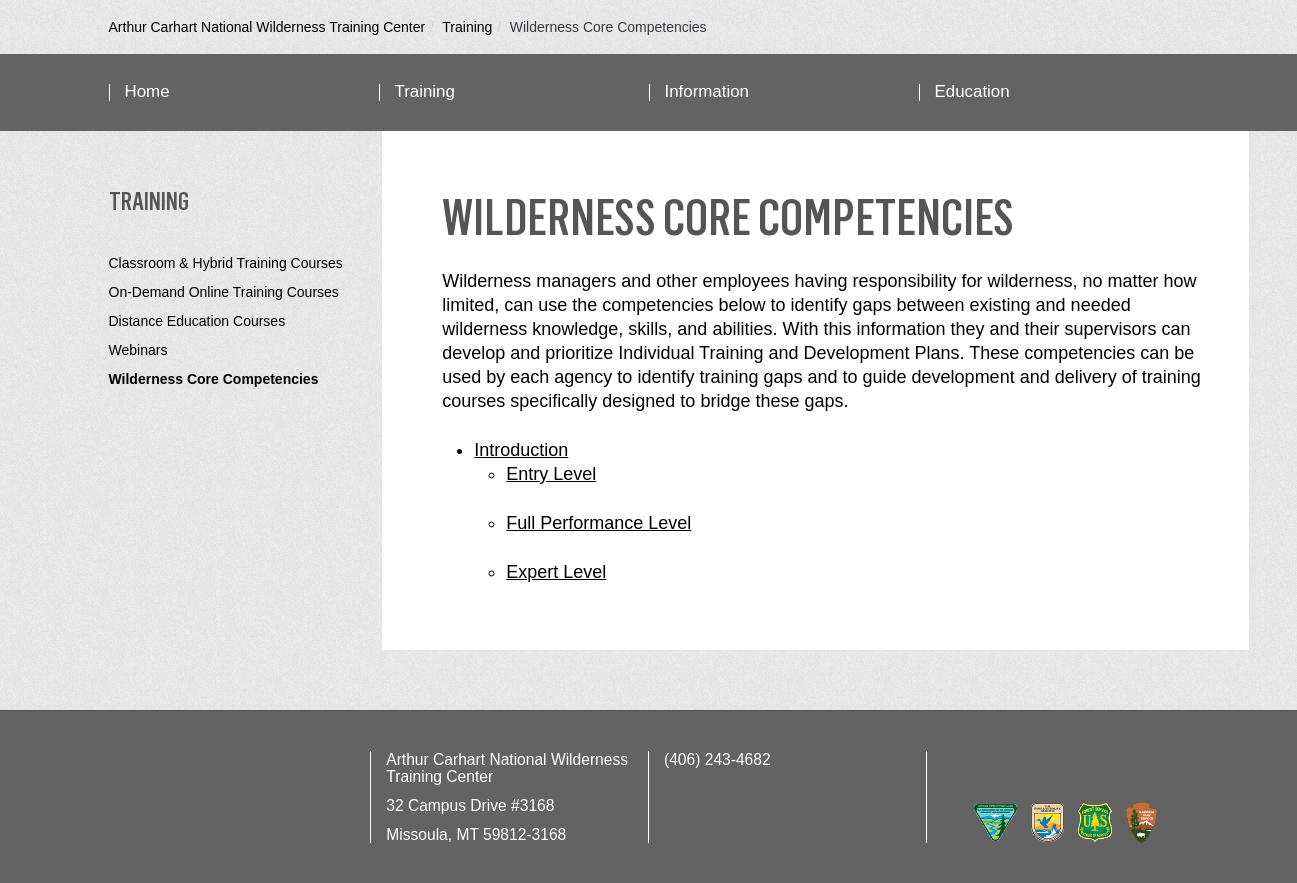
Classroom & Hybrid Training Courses (226, 263)
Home (147, 91)
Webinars (138, 350)
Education (972, 91)
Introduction (521, 450)
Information (707, 91)
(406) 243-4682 (717, 759)
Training (467, 27)
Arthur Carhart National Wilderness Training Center (267, 27)
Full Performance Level (598, 523)
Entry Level (551, 474)
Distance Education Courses (197, 321)
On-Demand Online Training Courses (224, 292)
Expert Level (556, 572)
